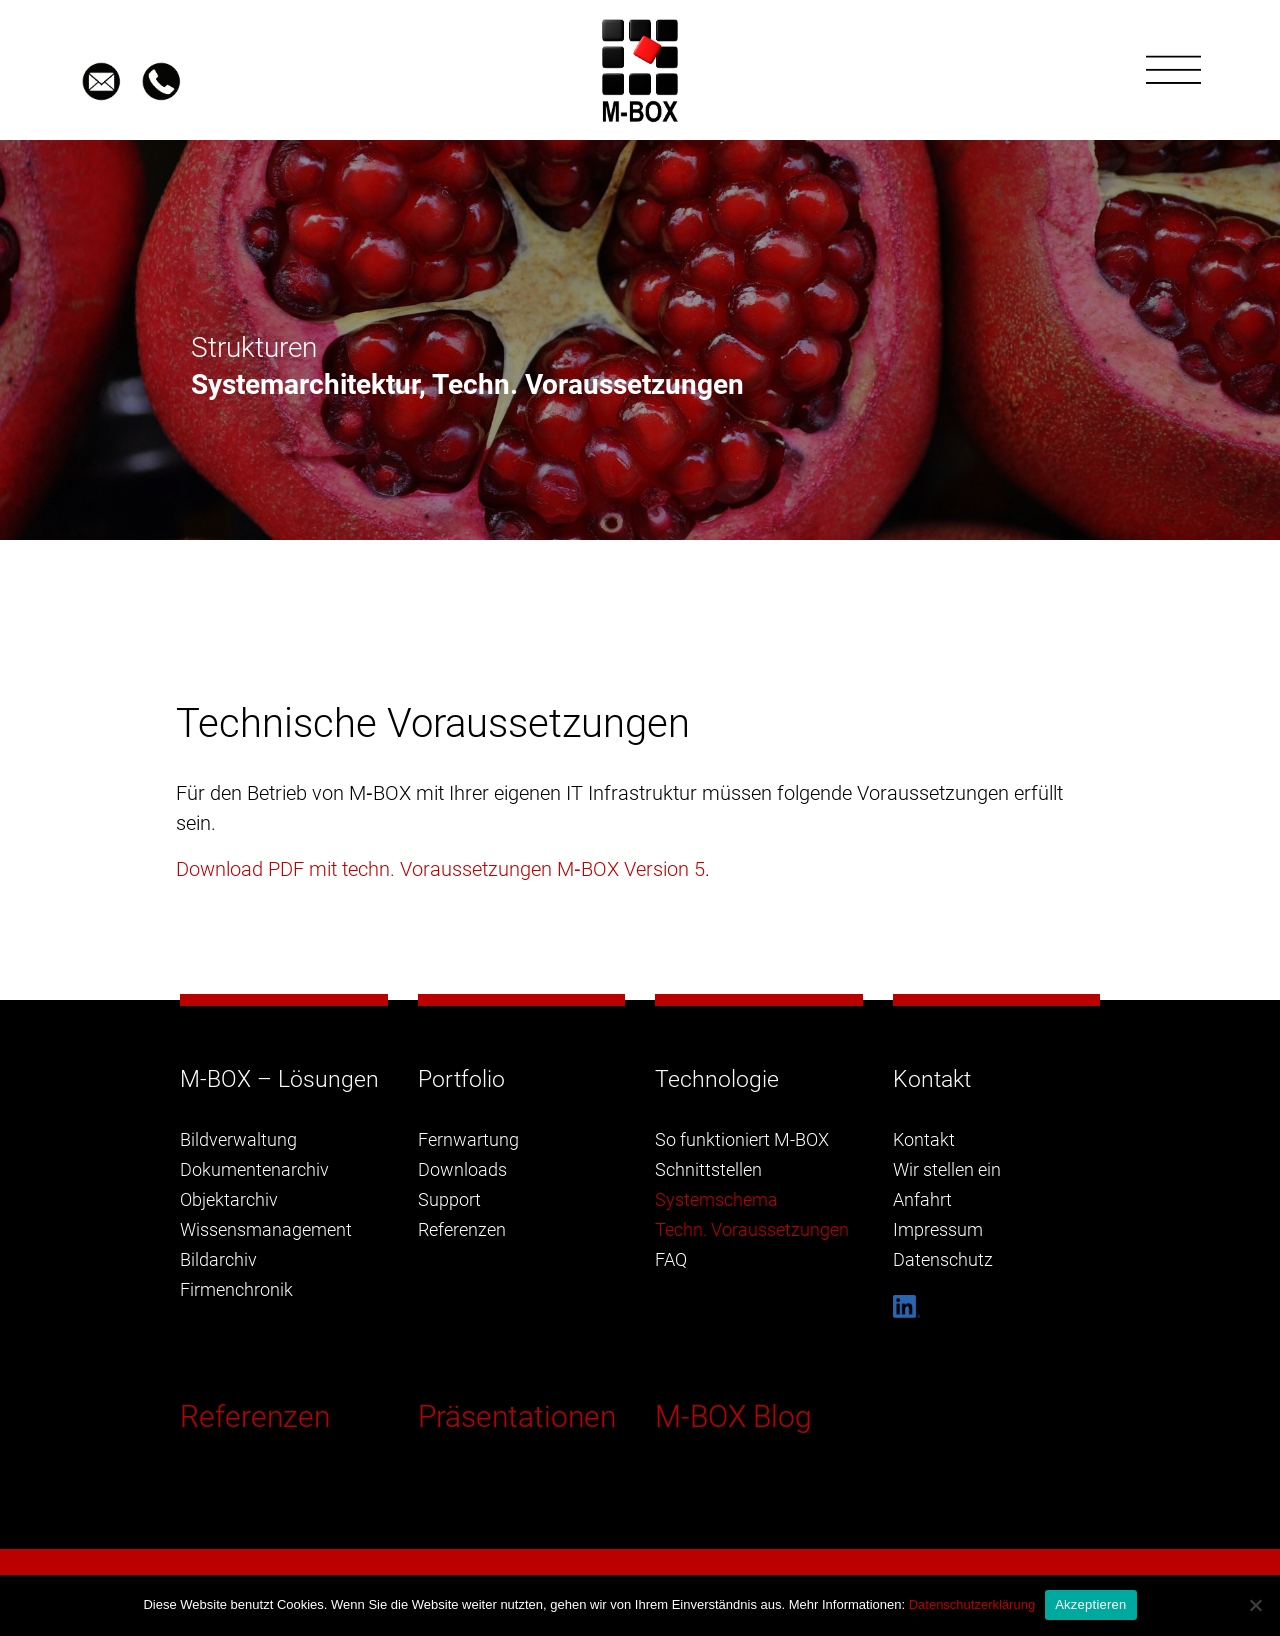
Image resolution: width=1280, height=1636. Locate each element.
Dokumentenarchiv (254, 1169)
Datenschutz (943, 1259)
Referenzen (255, 1416)
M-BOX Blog (733, 1416)
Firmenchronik (236, 1289)
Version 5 (662, 869)
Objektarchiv (229, 1199)
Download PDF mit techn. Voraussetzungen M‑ (378, 869)
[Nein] (1255, 1605)
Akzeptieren (1090, 1604)
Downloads (462, 1169)
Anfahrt (922, 1199)
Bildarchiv (218, 1259)
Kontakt (924, 1139)
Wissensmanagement (266, 1229)
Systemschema (716, 1199)
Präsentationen (517, 1416)
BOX (600, 869)
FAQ (671, 1259)
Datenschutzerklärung (972, 1604)
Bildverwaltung (238, 1139)
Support (449, 1199)
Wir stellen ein (947, 1169)
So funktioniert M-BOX (742, 1139)
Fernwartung (468, 1139)
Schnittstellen (708, 1169)
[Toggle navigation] (1173, 70)
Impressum (938, 1229)
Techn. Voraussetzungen (752, 1229)
